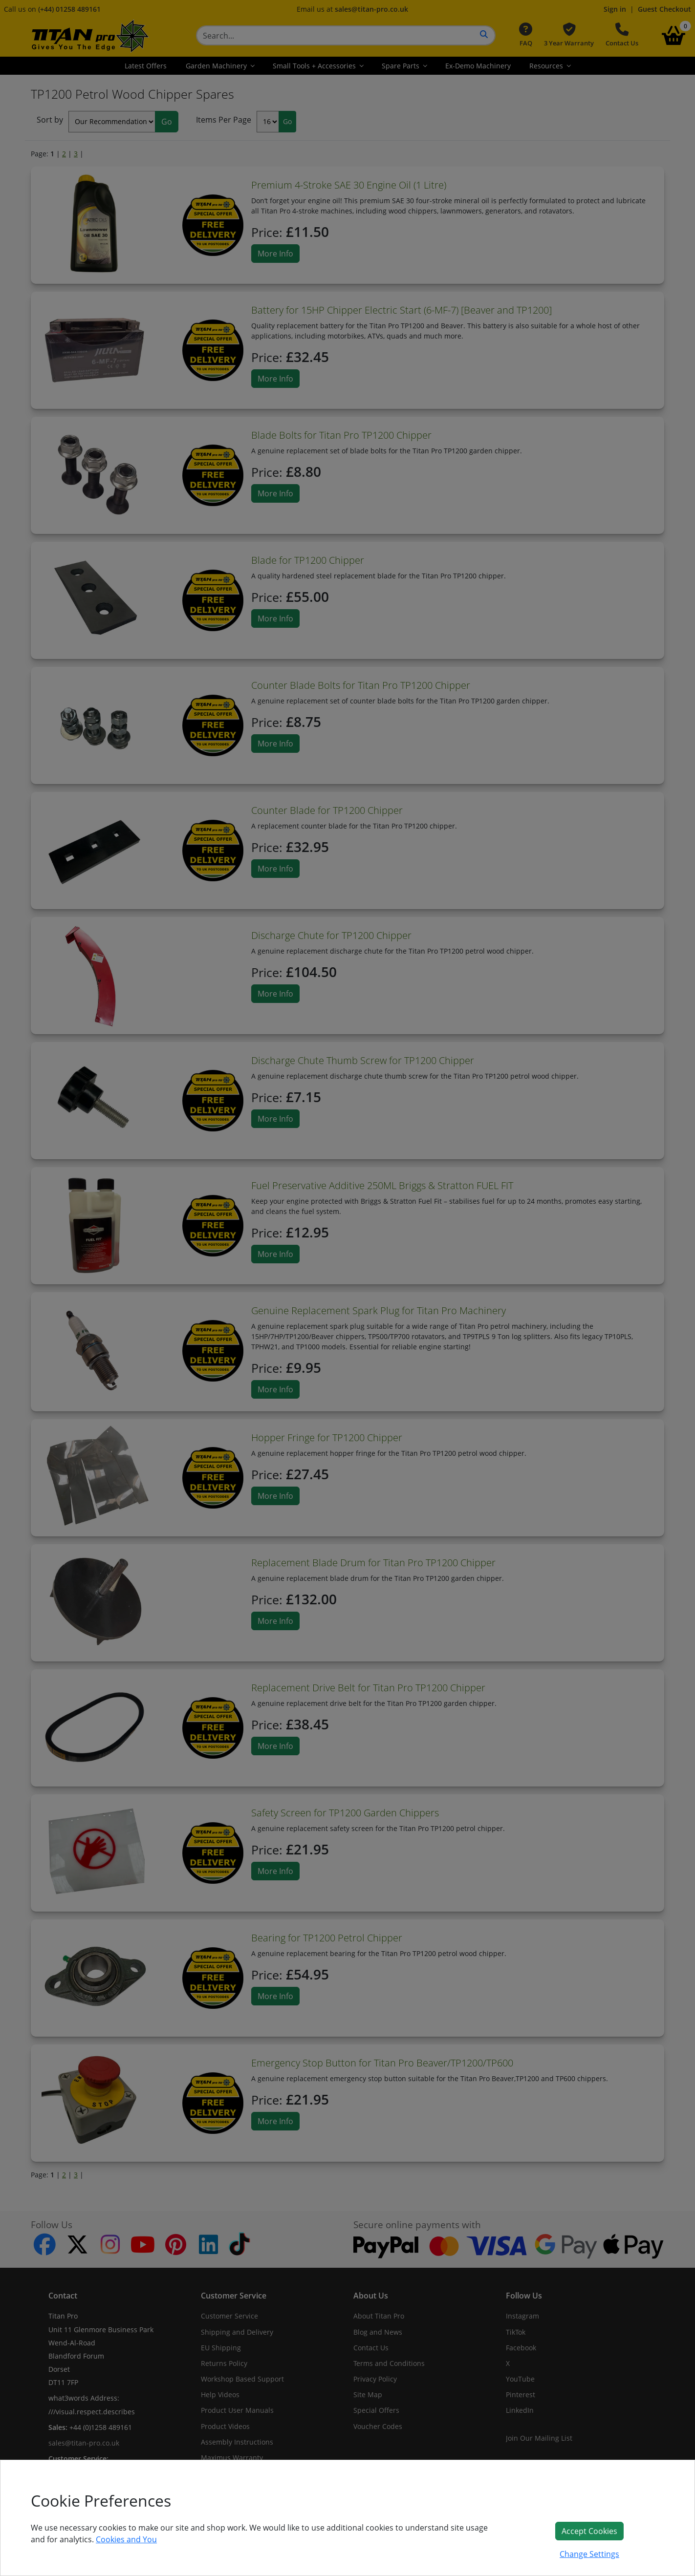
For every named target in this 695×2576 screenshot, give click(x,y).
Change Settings (589, 2554)
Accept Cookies (589, 2531)
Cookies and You (126, 2539)
